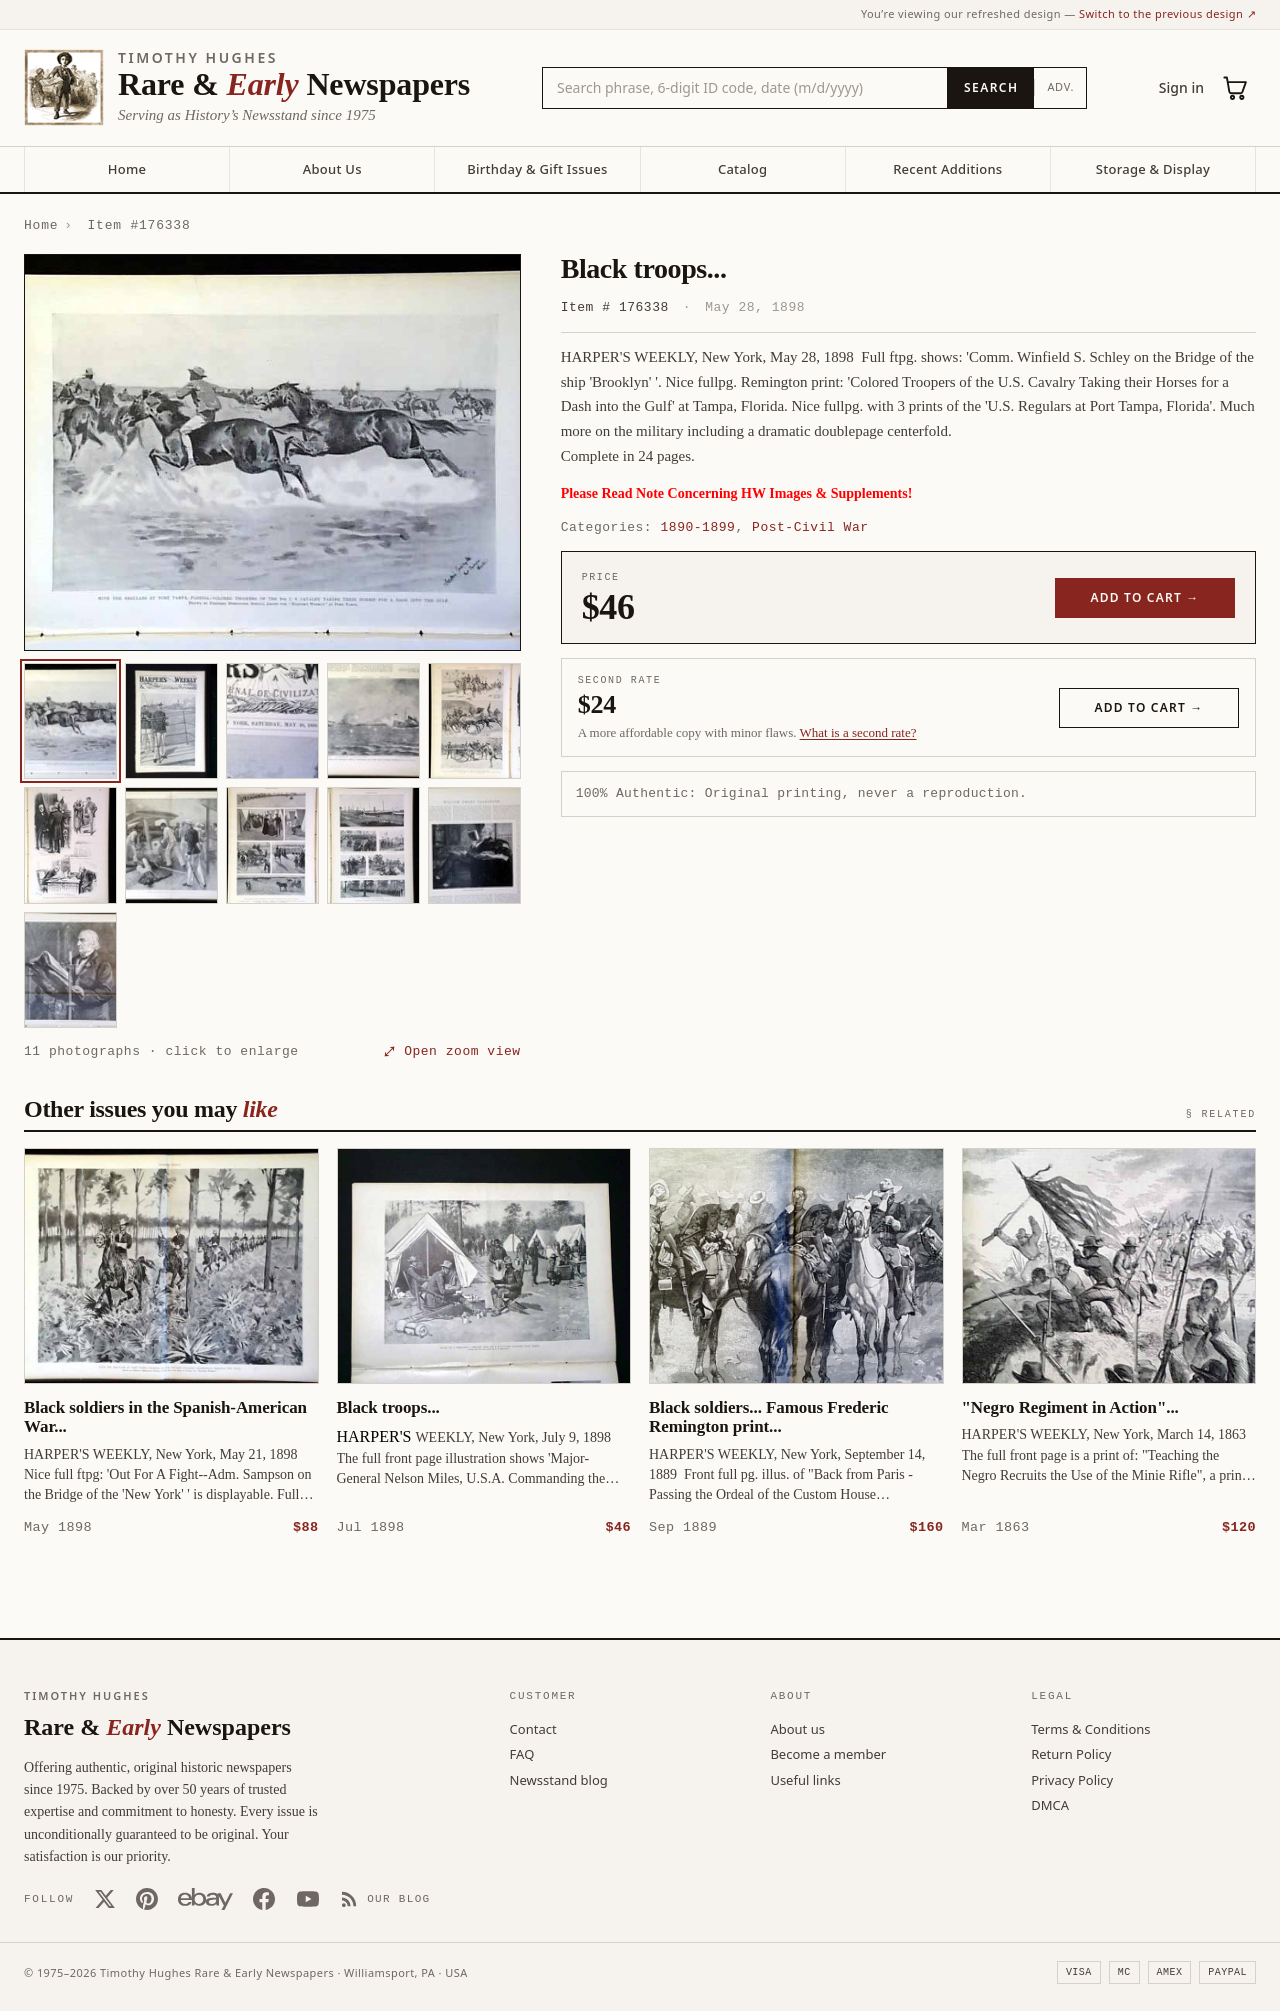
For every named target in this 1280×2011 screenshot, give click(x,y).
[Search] (990, 88)
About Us (332, 169)
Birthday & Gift (537, 169)
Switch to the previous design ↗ (1167, 13)
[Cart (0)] (1236, 88)
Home (127, 169)
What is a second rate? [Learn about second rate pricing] (858, 732)
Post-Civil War (810, 527)
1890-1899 (698, 527)
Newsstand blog (559, 1779)
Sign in (1181, 87)
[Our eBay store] (205, 1898)
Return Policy (1071, 1753)
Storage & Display (1153, 169)
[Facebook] (264, 1898)
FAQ (522, 1753)
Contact (533, 1728)
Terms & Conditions (1090, 1728)
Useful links (805, 1779)
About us (797, 1728)
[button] (272, 453)
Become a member (828, 1753)
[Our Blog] (385, 1898)
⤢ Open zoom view (452, 1051)
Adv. (1060, 86)
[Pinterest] (147, 1898)
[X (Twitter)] (105, 1898)
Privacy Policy (1072, 1779)
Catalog (742, 169)
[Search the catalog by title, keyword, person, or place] (745, 88)
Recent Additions (947, 169)
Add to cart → (1145, 597)
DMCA (1050, 1804)
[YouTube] (308, 1898)
